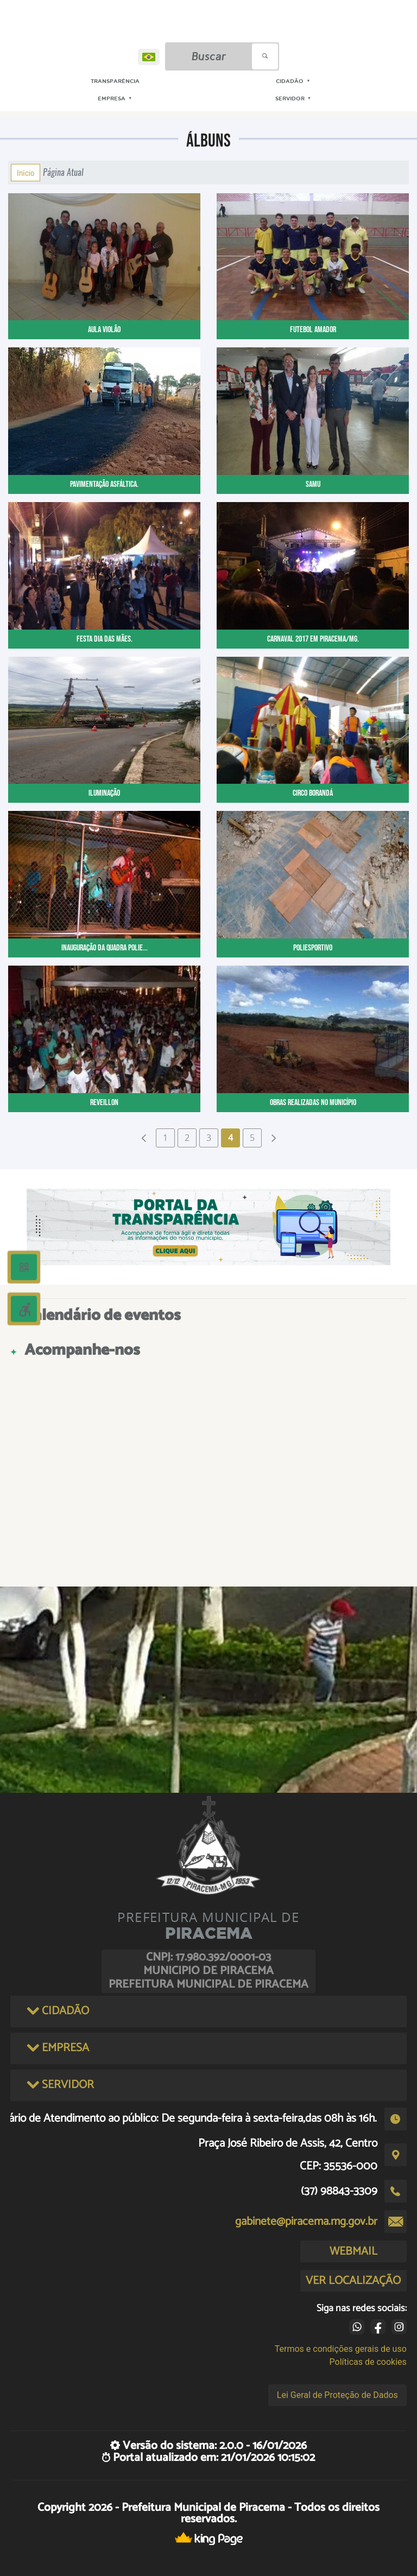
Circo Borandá (313, 793)
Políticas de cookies (368, 2362)
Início (25, 172)
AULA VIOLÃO (104, 330)
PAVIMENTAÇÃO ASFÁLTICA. (104, 484)
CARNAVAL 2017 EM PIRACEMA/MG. (313, 639)
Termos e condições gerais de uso (341, 2349)
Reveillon (104, 1102)
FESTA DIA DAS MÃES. (104, 639)
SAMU (313, 484)
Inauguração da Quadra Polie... (104, 948)
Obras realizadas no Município (313, 1102)
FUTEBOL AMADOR (313, 330)
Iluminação (104, 793)
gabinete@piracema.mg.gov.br (306, 2221)
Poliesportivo (312, 948)
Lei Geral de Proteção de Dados (337, 2395)
